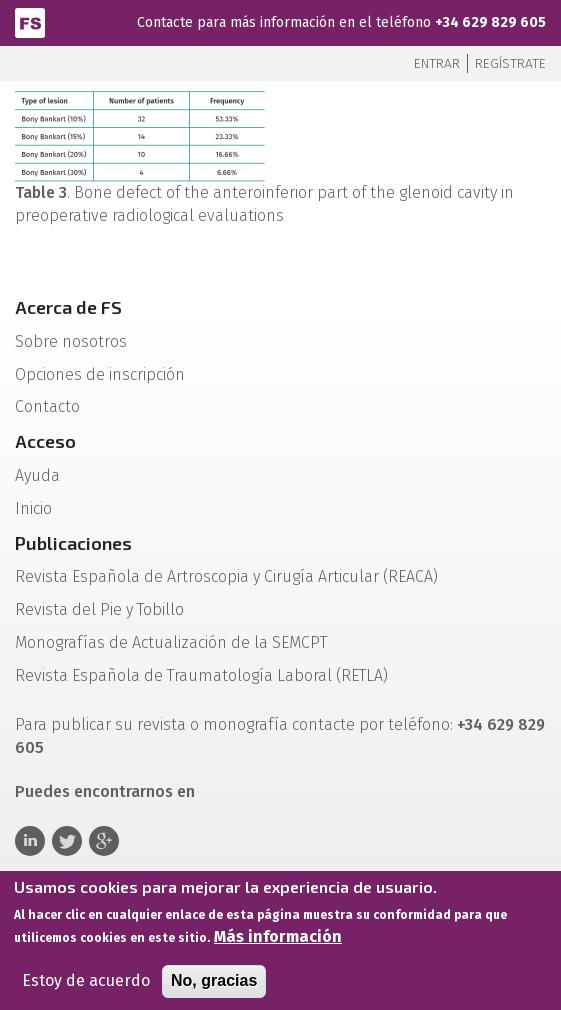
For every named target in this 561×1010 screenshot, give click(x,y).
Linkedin (30, 841)
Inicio (33, 508)
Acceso (45, 441)
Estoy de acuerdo (86, 986)
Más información (278, 942)
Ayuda (37, 475)
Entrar (437, 63)
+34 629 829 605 (490, 22)
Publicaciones (73, 543)
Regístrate (510, 63)
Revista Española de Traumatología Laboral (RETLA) (201, 675)
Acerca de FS (68, 307)
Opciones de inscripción (100, 374)
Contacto (47, 406)
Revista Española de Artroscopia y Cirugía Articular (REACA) (226, 576)
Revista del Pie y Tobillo (99, 609)
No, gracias (214, 986)
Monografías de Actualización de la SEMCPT (171, 642)
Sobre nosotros (71, 341)
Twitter (67, 841)
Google (104, 841)
